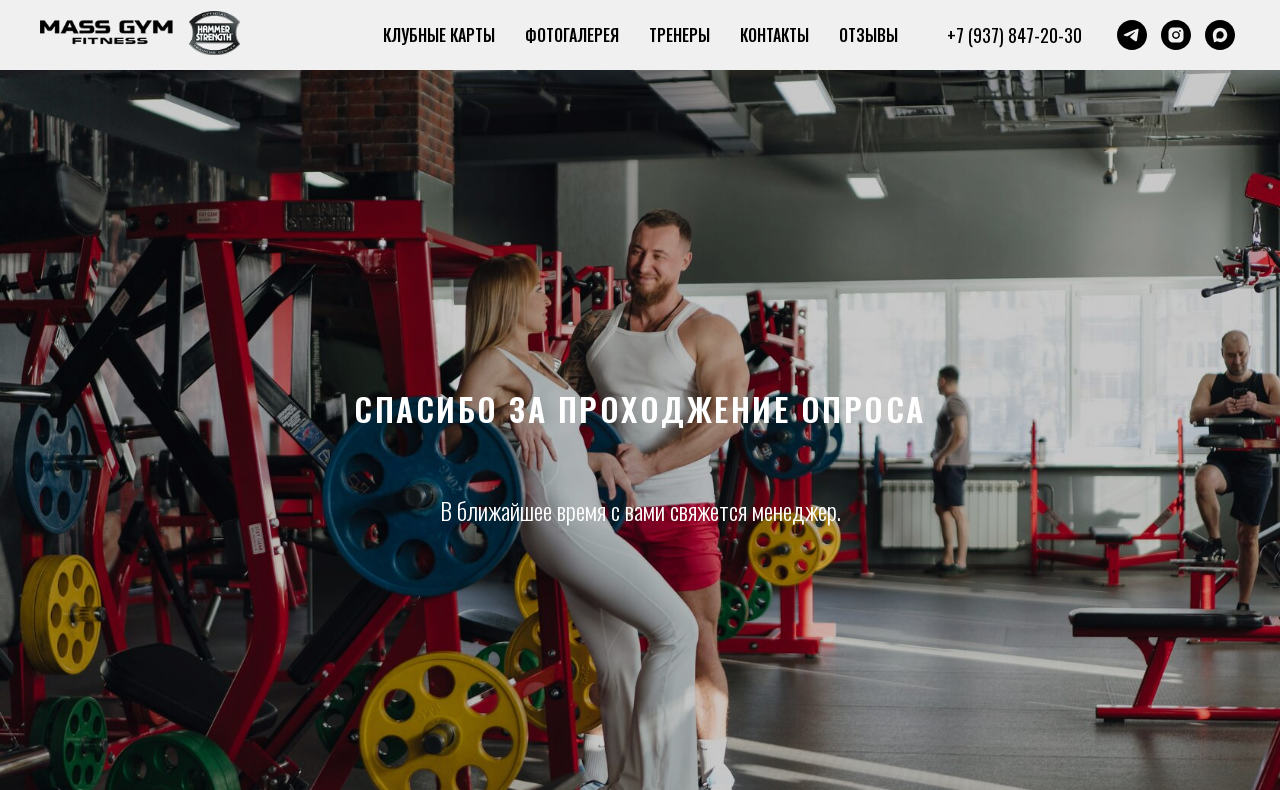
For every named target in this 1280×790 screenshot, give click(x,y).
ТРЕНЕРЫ (679, 35)
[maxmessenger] (1220, 35)
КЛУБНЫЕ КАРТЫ (439, 35)
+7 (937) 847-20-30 (1014, 35)
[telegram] (1132, 35)
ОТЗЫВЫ (868, 35)
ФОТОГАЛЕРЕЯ (572, 35)
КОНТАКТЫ (774, 35)
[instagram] (1176, 35)
